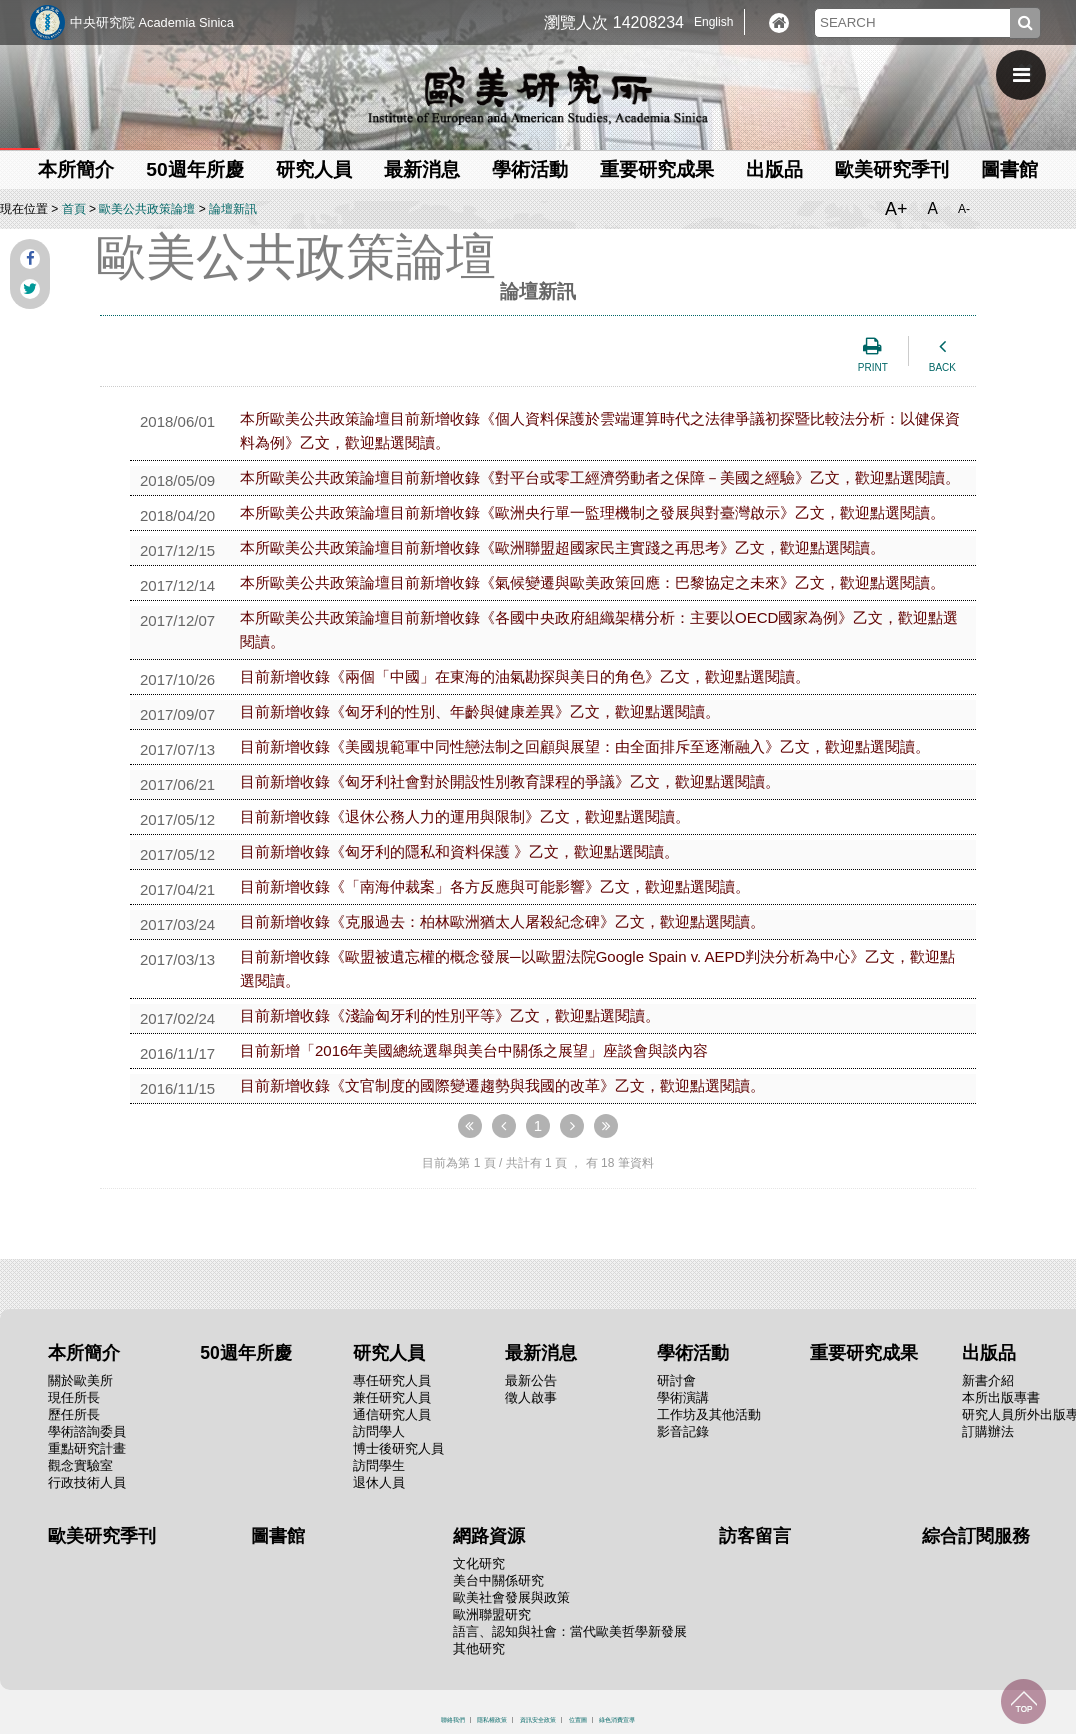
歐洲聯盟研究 (492, 1614)
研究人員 (314, 169)
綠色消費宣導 (617, 1720)
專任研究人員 (392, 1380)
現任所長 (74, 1397)
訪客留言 (755, 1536)
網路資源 (489, 1536)
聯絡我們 (453, 1720)
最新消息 (422, 169)
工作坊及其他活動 (709, 1414)
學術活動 (530, 169)
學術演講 (683, 1397)
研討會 (676, 1380)
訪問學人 (379, 1431)
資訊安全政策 (538, 1720)
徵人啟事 (531, 1397)
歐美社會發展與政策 (511, 1597)
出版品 (774, 169)
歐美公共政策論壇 (147, 209)
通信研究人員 (392, 1414)
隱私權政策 (492, 1720)
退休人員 (379, 1482)
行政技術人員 (87, 1482)
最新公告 (531, 1380)
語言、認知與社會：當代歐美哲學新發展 (570, 1631)
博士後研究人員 (398, 1448)
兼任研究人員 (392, 1397)
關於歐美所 (80, 1380)
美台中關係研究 (498, 1580)
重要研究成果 (657, 169)
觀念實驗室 (80, 1465)
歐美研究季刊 (892, 169)
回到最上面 (1023, 1701)
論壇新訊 (233, 209)
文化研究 (479, 1563)
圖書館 (1009, 169)
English (713, 22)
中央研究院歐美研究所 (538, 95)
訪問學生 (379, 1465)
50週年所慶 (194, 169)
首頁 (74, 209)
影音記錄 (683, 1431)
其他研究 (479, 1648)
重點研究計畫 (87, 1448)
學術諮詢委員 (87, 1431)
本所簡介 (76, 169)
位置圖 (578, 1720)
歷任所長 (74, 1414)
